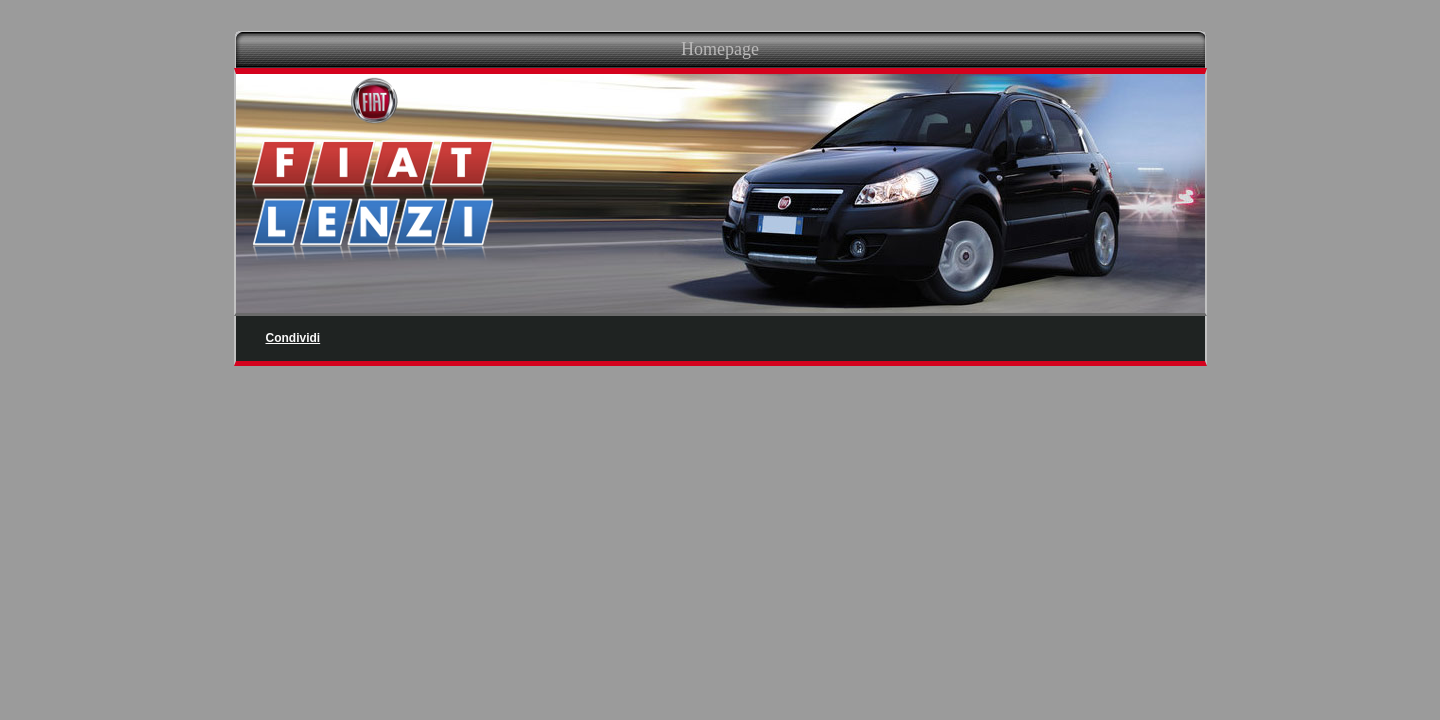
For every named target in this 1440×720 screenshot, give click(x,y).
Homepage (720, 49)
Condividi (293, 338)
